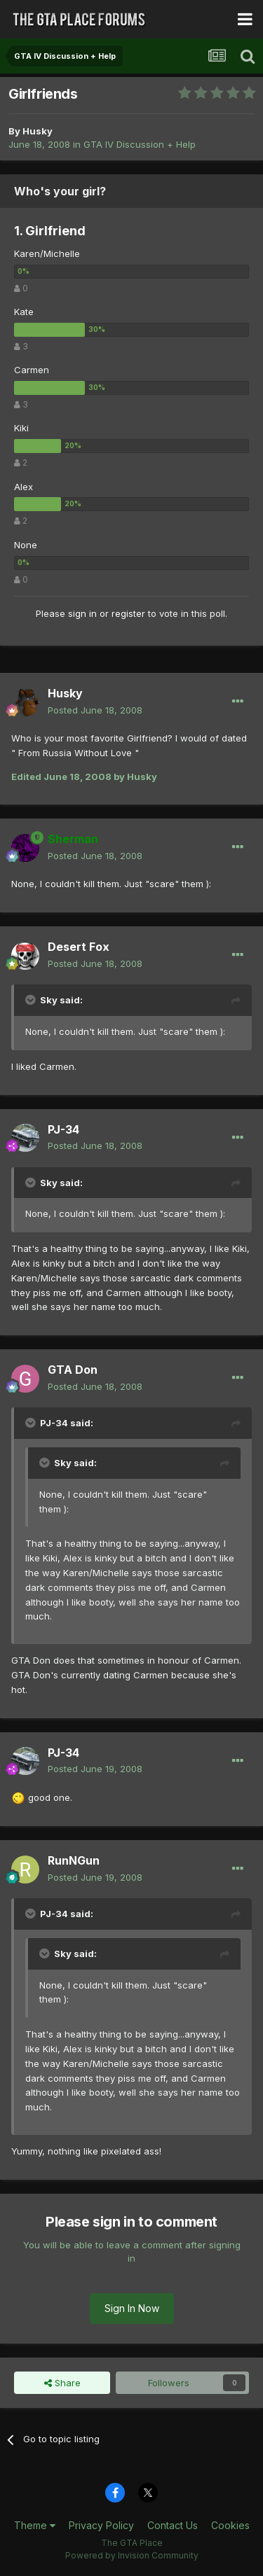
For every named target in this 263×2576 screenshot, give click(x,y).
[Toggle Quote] (31, 999)
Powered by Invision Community (131, 2555)
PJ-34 (63, 1129)
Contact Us (172, 2525)
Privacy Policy (101, 2525)
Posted (95, 710)
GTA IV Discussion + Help (139, 144)
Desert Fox (78, 947)
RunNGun (74, 1860)
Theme (34, 2525)
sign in (82, 613)
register (128, 613)
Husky (37, 131)
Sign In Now (131, 2308)
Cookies (230, 2525)
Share (62, 2382)
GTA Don (72, 1370)
